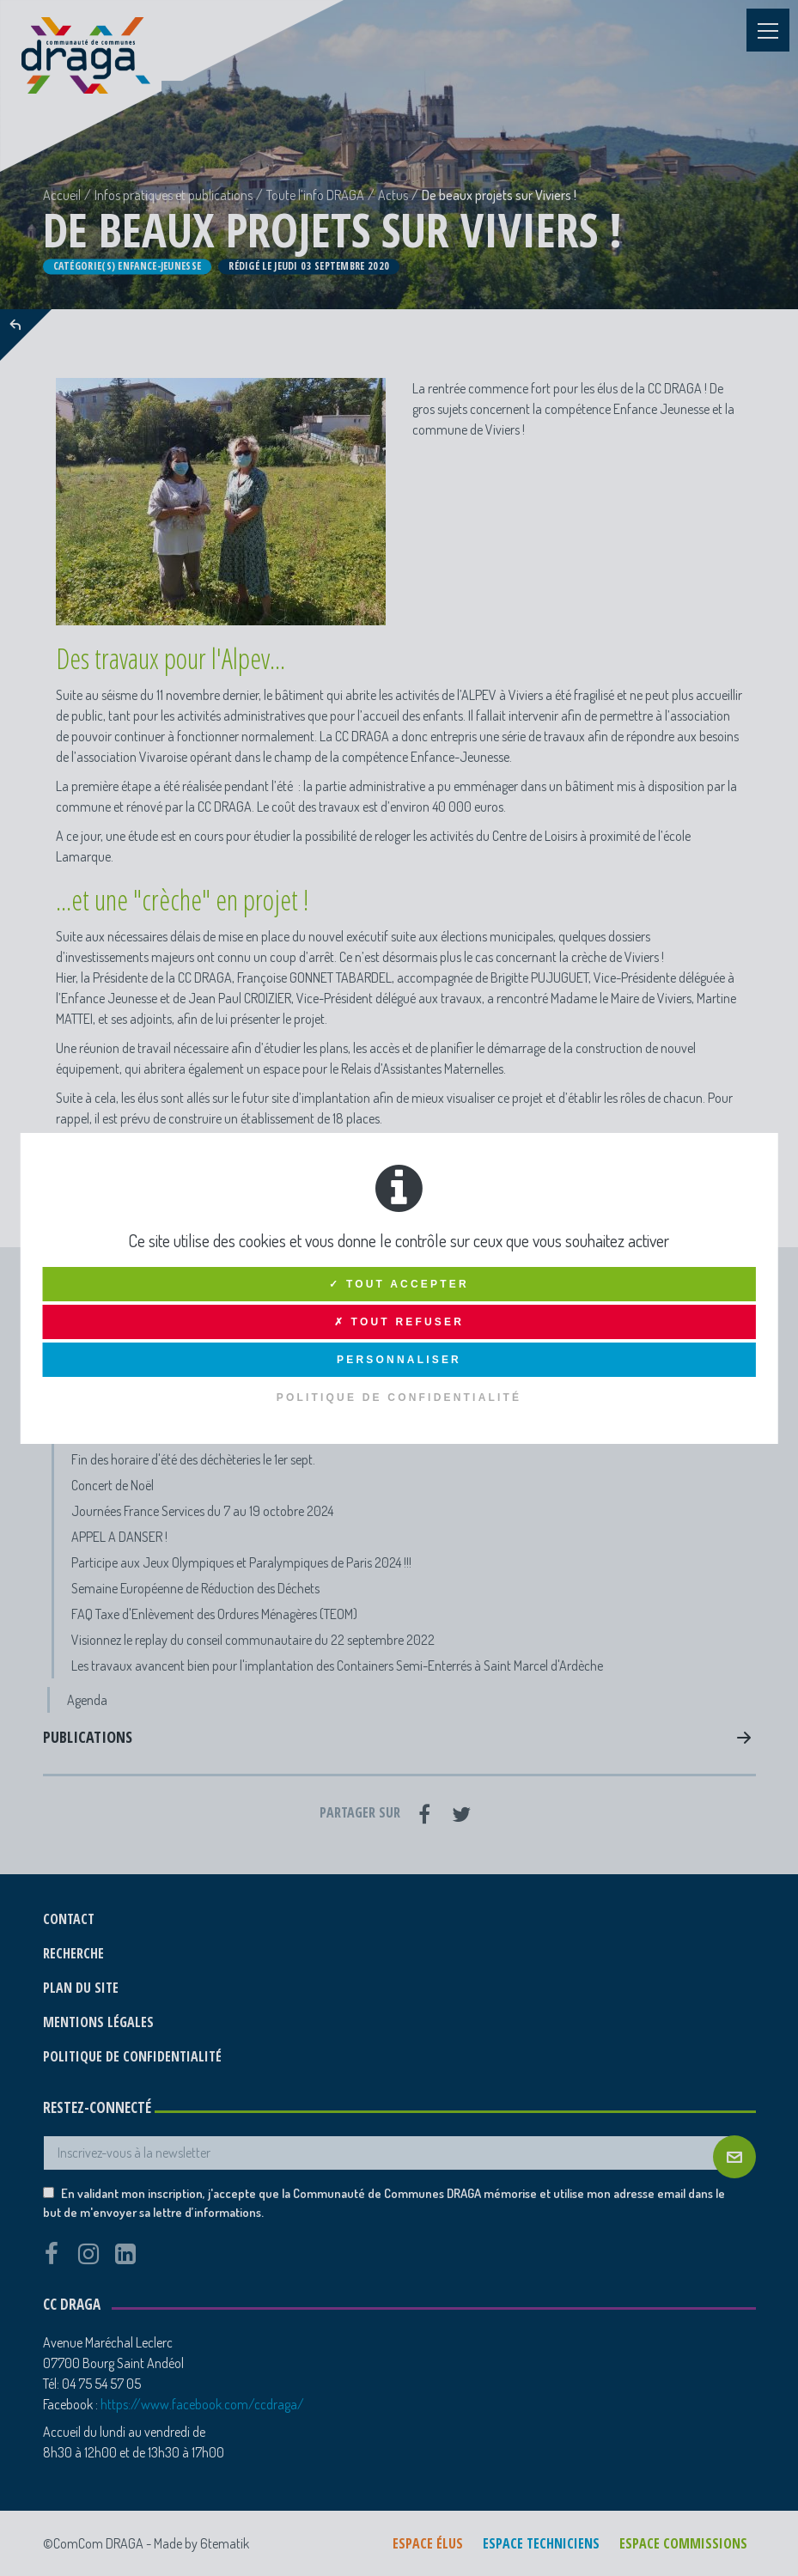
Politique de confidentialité (399, 1398)
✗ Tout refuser (399, 1322)
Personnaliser (399, 1360)
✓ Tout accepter (399, 1284)
